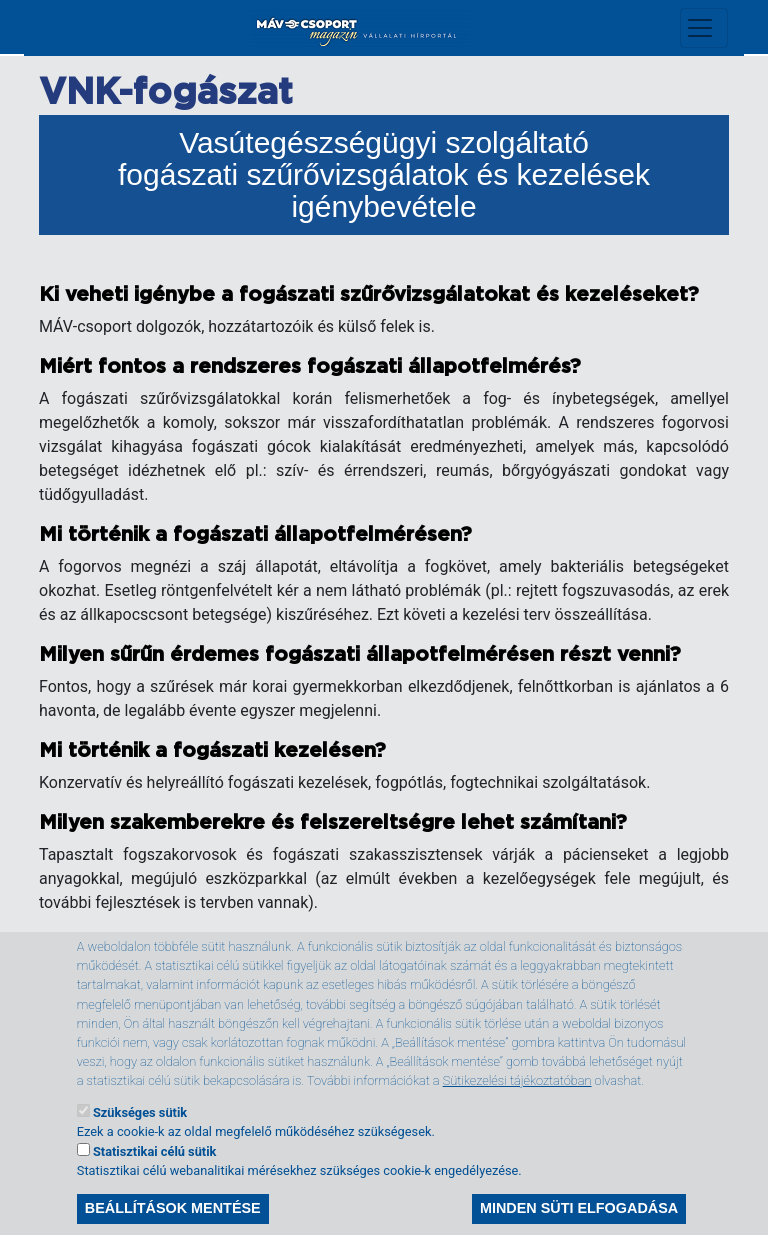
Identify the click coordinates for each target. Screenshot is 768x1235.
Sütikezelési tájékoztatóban (517, 1106)
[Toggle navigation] (704, 28)
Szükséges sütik (140, 1138)
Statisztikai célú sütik (154, 1177)
